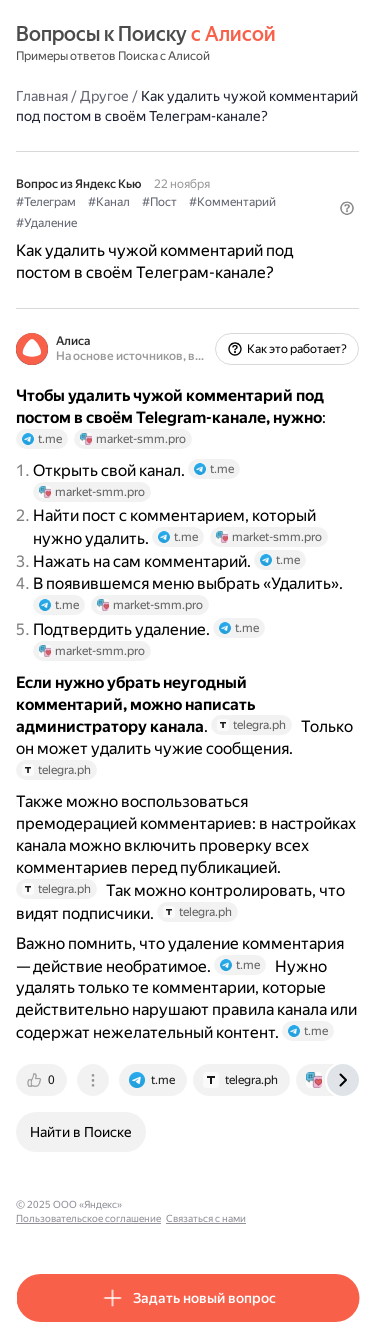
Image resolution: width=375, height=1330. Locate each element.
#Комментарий (232, 202)
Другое (104, 96)
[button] (347, 208)
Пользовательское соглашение (88, 1218)
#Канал (109, 202)
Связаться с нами (206, 1218)
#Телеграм (46, 202)
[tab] (43, 1080)
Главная (42, 96)
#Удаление (46, 223)
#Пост (159, 202)
